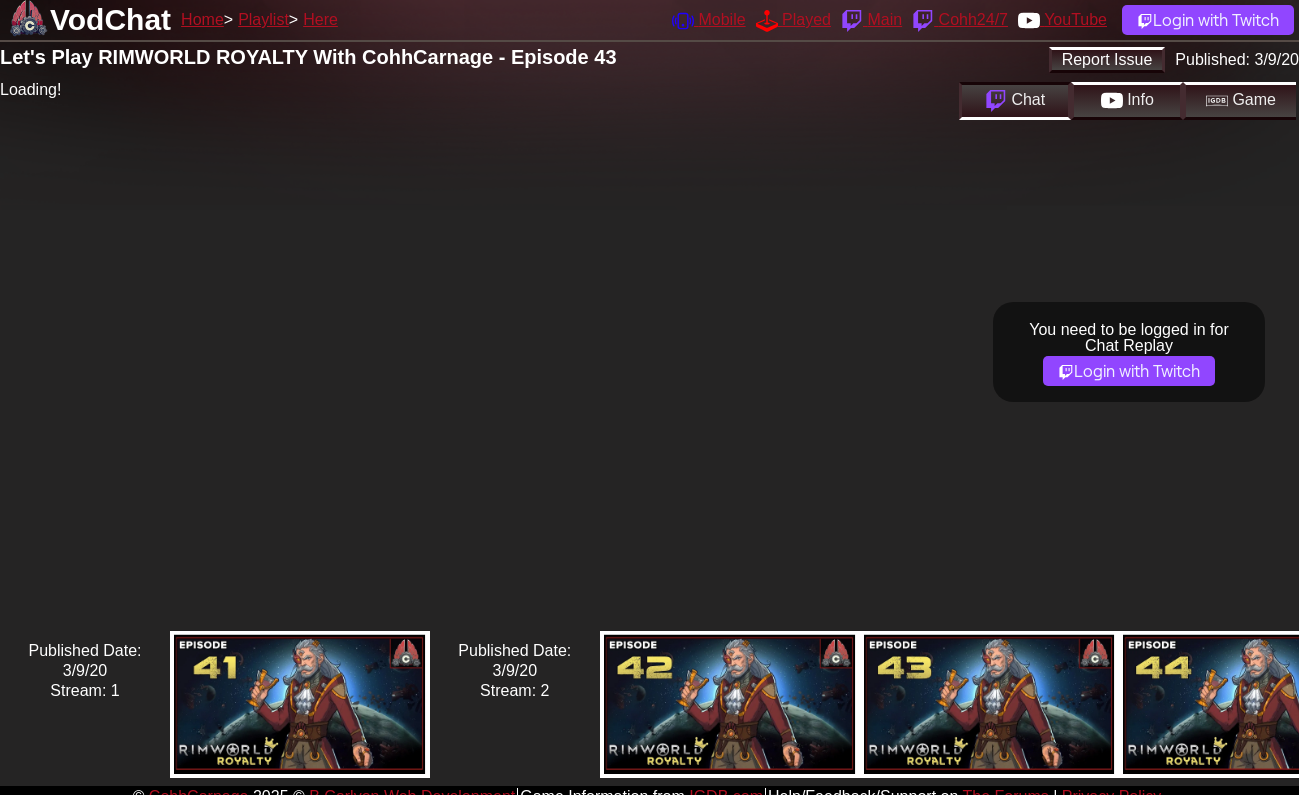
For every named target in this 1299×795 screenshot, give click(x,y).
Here (320, 19)
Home (202, 19)
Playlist (263, 19)
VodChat (110, 19)
